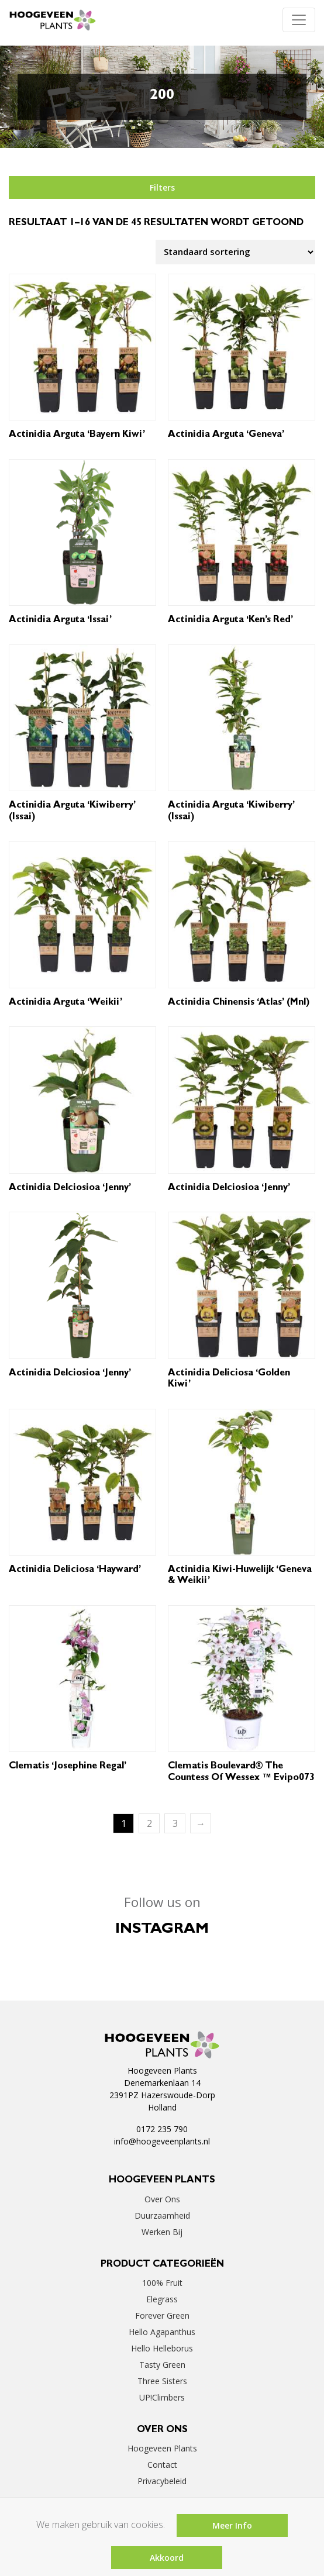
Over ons (162, 2199)
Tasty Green (162, 2364)
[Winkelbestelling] (235, 252)
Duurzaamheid (162, 2215)
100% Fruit (162, 2282)
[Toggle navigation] (298, 20)
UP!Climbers (162, 2397)
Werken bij (162, 2231)
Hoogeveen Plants (162, 2448)
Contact (162, 2464)
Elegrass (162, 2299)
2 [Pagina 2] (149, 1823)
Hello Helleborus (162, 2348)
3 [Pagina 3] (175, 1823)
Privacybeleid (162, 2481)
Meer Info (232, 2525)
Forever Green (162, 2315)
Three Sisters (162, 2381)
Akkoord (167, 2557)
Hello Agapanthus (162, 2331)
